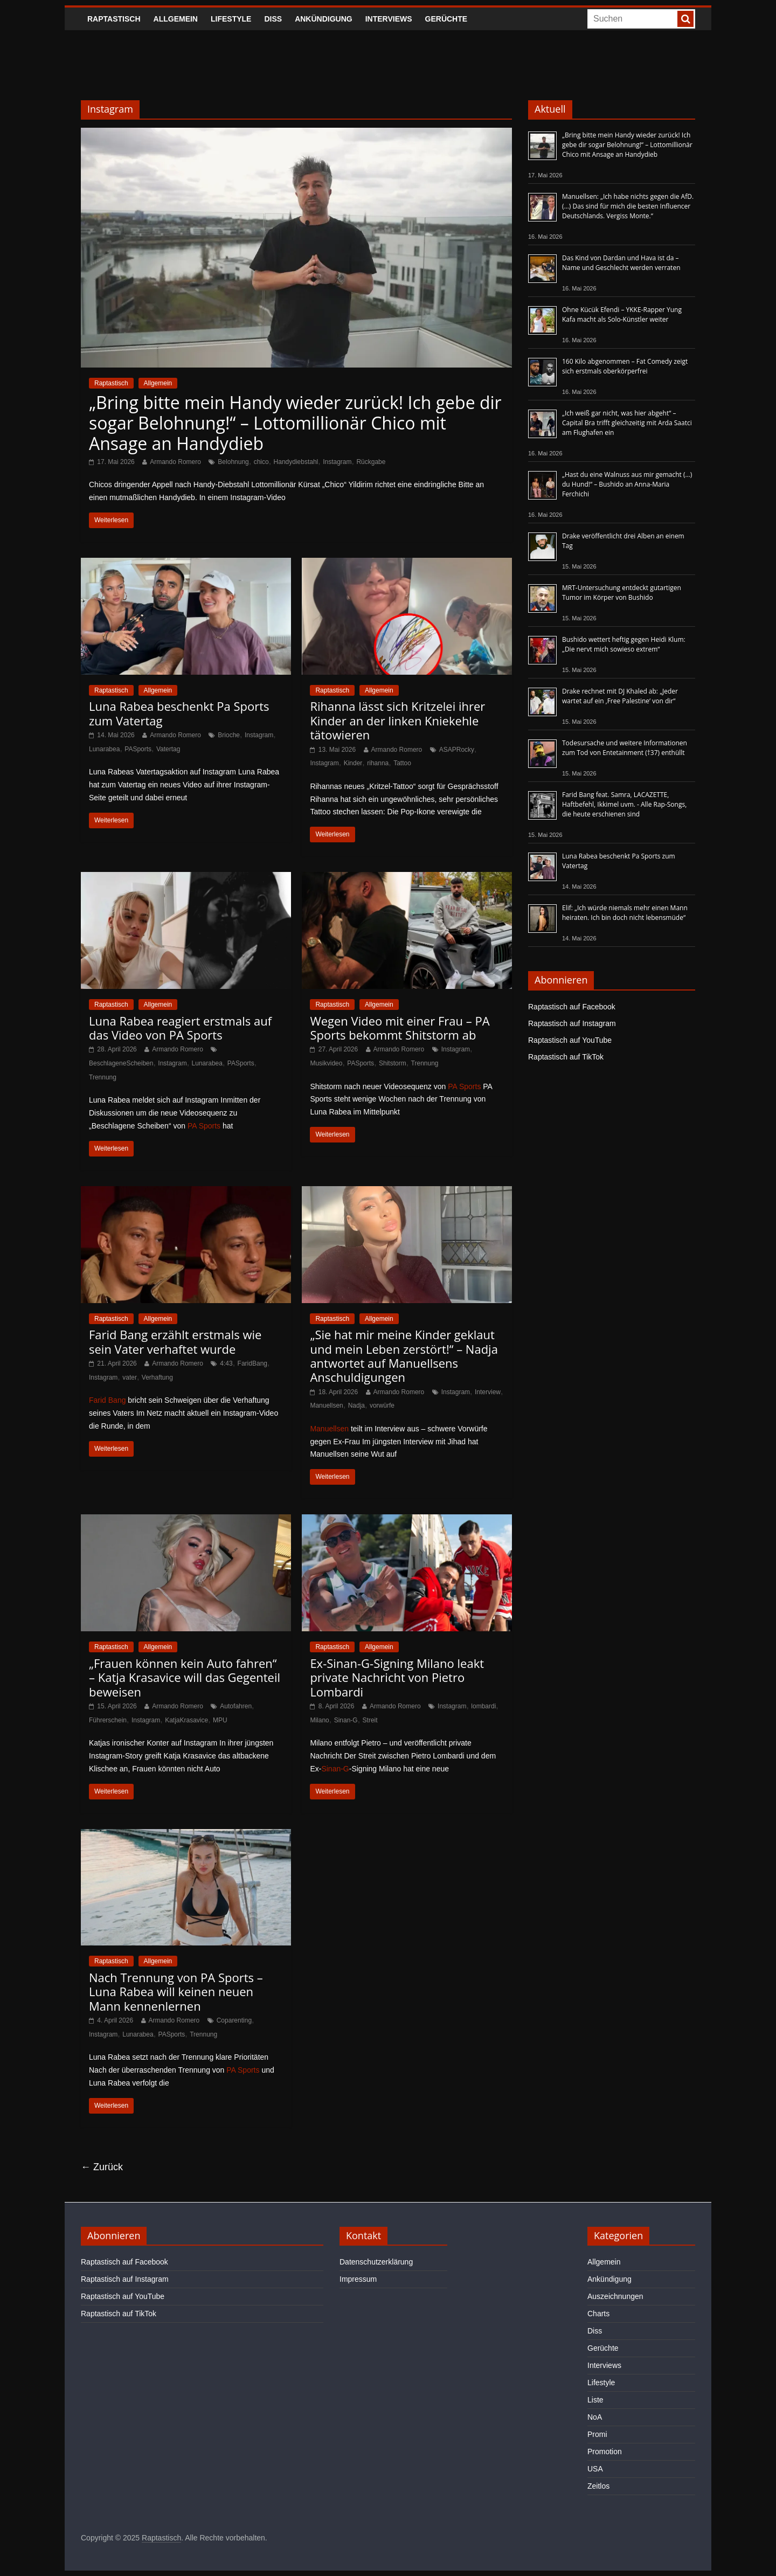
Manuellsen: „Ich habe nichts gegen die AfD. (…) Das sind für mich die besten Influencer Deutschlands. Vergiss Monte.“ (628, 206)
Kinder (353, 763)
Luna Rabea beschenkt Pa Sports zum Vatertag (179, 713)
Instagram (337, 462)
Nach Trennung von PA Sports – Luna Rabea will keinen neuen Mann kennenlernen (176, 1991)
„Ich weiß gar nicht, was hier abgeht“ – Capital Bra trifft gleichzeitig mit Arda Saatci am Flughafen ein (627, 422)
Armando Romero (175, 462)
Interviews (388, 19)
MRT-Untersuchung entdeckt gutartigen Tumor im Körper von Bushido (621, 592)
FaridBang (252, 1363)
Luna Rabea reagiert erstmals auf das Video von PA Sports (180, 1028)
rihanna (378, 763)
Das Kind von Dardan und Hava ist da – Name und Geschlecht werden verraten (621, 262)
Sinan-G (346, 1720)
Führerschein (108, 1720)
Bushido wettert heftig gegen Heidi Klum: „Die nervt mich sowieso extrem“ (623, 644)
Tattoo (402, 763)
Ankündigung (323, 19)
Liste (595, 2399)
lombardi (483, 1706)
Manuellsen (326, 1405)
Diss (273, 19)
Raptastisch (114, 19)
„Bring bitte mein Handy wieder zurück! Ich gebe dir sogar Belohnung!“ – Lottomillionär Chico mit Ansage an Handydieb (295, 423)
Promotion (604, 2451)
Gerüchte (446, 19)
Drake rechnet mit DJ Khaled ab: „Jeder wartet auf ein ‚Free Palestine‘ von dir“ (620, 696)
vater (129, 1377)
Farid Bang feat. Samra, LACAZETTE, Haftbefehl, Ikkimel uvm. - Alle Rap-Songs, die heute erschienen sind (624, 804)
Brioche (229, 735)
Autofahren (236, 1706)
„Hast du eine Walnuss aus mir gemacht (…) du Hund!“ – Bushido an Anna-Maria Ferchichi (627, 484)
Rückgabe (370, 462)
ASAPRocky (456, 749)
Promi (597, 2434)
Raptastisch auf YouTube (570, 1040)
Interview (488, 1392)
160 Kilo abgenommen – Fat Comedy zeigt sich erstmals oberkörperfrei (625, 366)
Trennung (102, 1077)
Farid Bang (107, 1400)
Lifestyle (231, 19)
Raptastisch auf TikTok (566, 1056)
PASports (137, 749)
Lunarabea (104, 749)
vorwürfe (382, 1405)
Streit (370, 1720)
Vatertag (168, 749)
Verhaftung (157, 1377)
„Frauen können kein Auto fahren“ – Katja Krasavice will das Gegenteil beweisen (184, 1677)
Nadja (356, 1405)
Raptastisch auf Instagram (572, 1023)
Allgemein (176, 19)
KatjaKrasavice (186, 1720)
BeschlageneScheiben (121, 1063)
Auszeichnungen (615, 2296)
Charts (598, 2313)
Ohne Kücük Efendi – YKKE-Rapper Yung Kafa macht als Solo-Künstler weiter (622, 314)
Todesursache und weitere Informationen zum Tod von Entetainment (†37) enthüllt (624, 747)
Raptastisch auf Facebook (571, 1006)
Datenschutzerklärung (376, 2262)
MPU (220, 1720)
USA (595, 2468)
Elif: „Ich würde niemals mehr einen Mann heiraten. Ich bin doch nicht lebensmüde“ (625, 912)
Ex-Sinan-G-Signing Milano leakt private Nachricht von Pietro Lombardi (397, 1677)
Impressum (358, 2279)
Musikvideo (326, 1063)
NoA (594, 2417)
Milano (319, 1720)
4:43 (226, 1363)
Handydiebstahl (296, 462)
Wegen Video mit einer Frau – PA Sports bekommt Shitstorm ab (399, 1028)
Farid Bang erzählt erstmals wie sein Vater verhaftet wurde (175, 1341)
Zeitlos (598, 2486)
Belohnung (233, 462)
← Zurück (102, 2167)
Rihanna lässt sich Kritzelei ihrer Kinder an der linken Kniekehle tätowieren (397, 720)
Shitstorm (392, 1063)
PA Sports (204, 1125)
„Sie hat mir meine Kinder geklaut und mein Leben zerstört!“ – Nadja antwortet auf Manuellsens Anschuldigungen (404, 1355)
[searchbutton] (685, 19)
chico (261, 462)
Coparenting (234, 2020)
